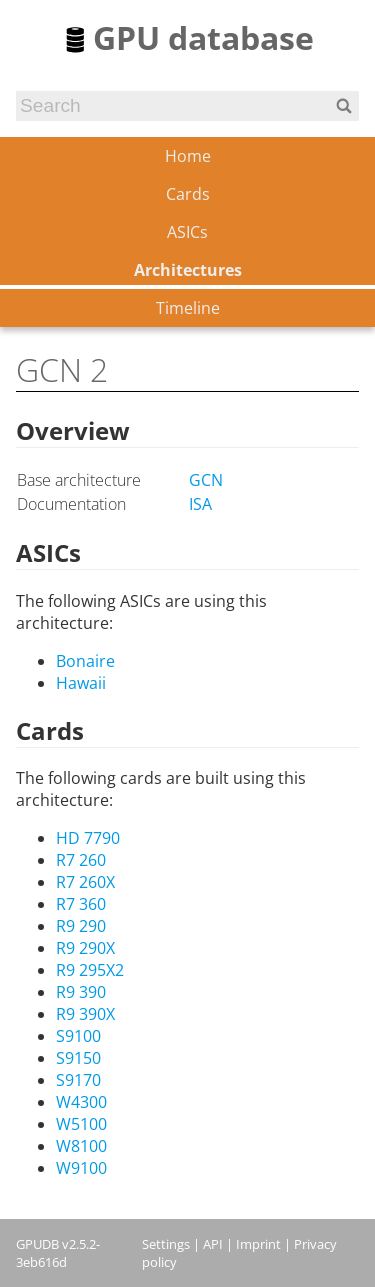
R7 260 (81, 860)
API (213, 1244)
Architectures (188, 270)
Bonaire (85, 661)
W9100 (81, 1168)
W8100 (81, 1146)
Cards (188, 194)
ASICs (187, 232)
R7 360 (81, 904)
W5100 (81, 1124)
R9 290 (81, 926)
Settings (166, 1244)
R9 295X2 (90, 970)
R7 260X (85, 882)
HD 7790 (88, 838)
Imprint (258, 1244)
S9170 (78, 1080)
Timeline (188, 308)
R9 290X (85, 948)
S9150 (78, 1058)
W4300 (81, 1102)
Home (188, 156)
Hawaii (81, 683)
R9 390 (81, 992)
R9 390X (85, 1014)
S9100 (78, 1036)
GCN (206, 480)
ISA (200, 504)
